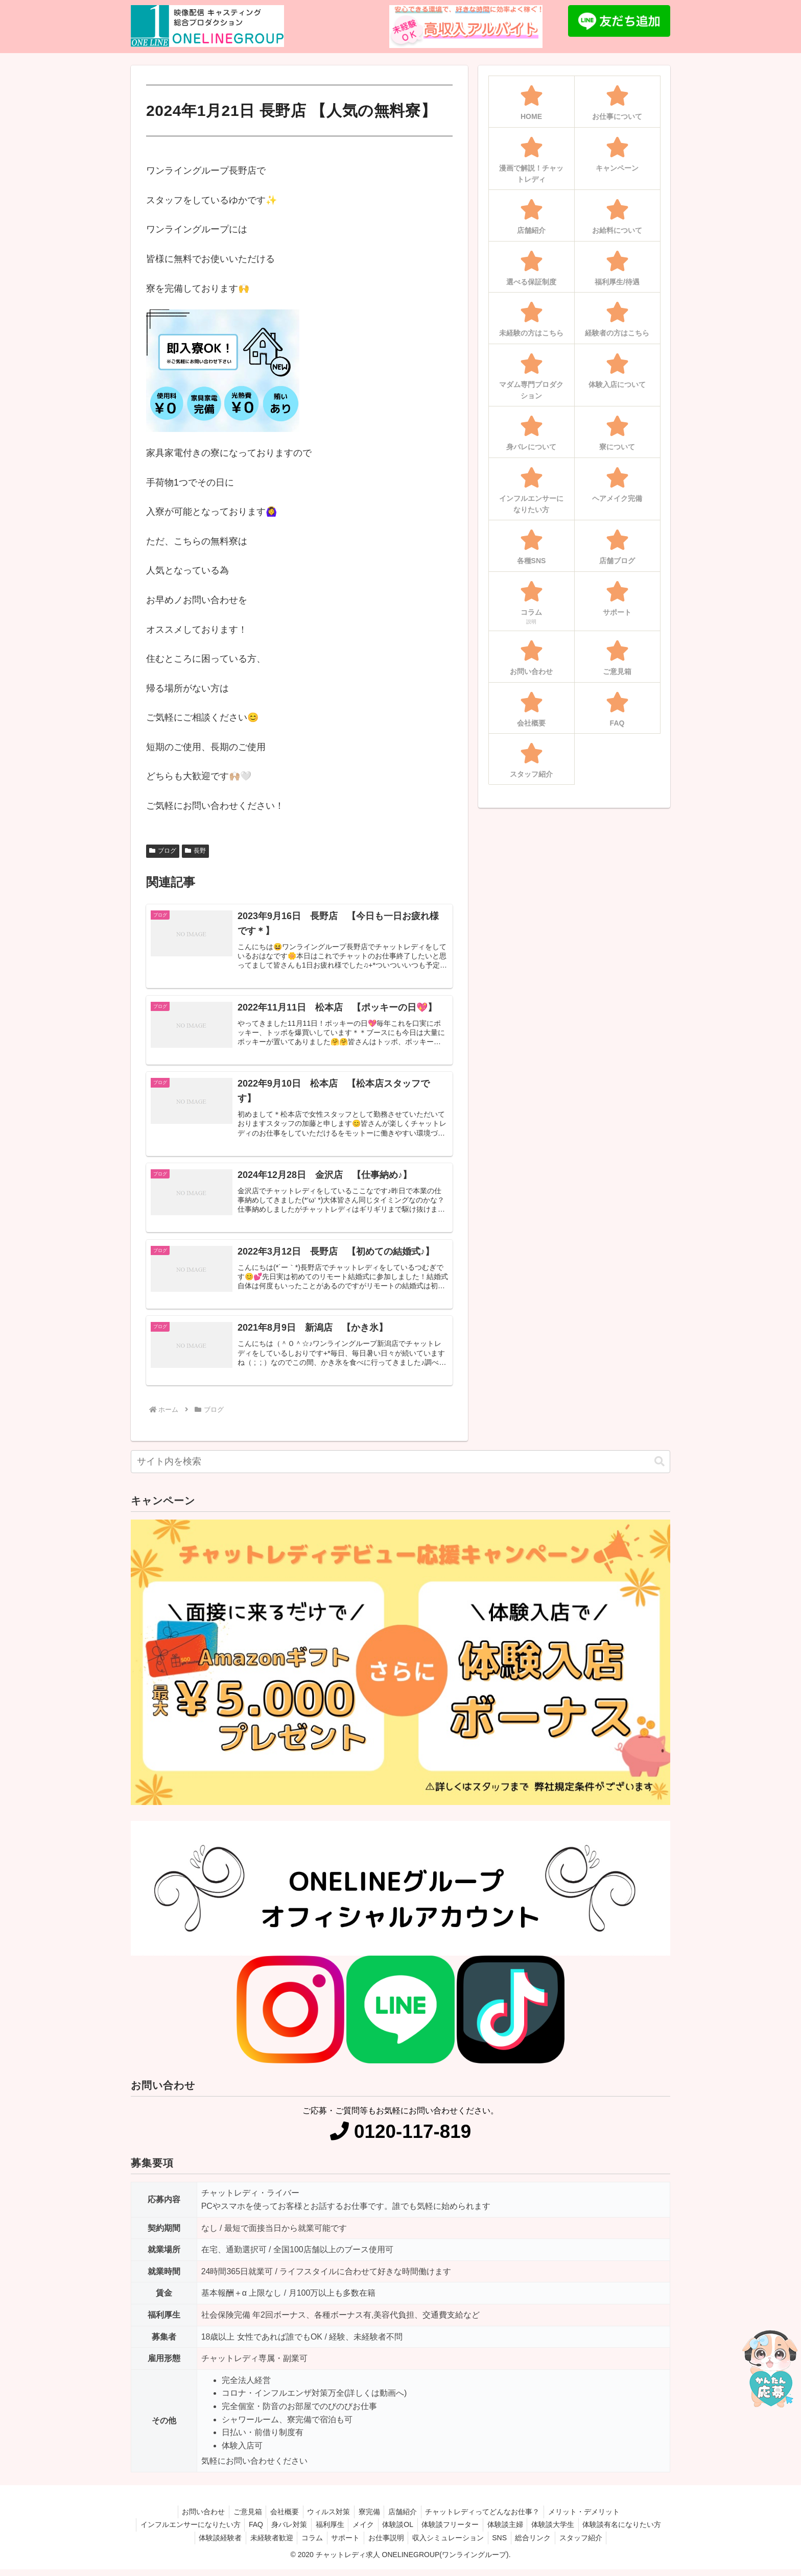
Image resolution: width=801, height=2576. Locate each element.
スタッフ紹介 (635, 2544)
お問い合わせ (195, 2518)
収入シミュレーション (495, 2544)
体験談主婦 (556, 2531)
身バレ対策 (328, 2531)
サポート (387, 2544)
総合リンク (585, 2544)
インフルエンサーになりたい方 (224, 2531)
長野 (195, 850)
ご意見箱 (241, 2518)
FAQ (292, 2531)
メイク (406, 2531)
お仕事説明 (431, 2544)
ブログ (162, 850)
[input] (400, 1468)
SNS (548, 2544)
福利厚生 (371, 2531)
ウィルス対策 (327, 2518)
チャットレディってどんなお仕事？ (488, 2518)
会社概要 (281, 2518)
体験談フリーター (498, 2531)
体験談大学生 (605, 2531)
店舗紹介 (406, 2518)
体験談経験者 (255, 2544)
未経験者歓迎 (309, 2544)
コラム (352, 2544)
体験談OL (443, 2531)
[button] (659, 1468)
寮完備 (370, 2518)
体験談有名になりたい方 (184, 2544)
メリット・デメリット (592, 2518)
